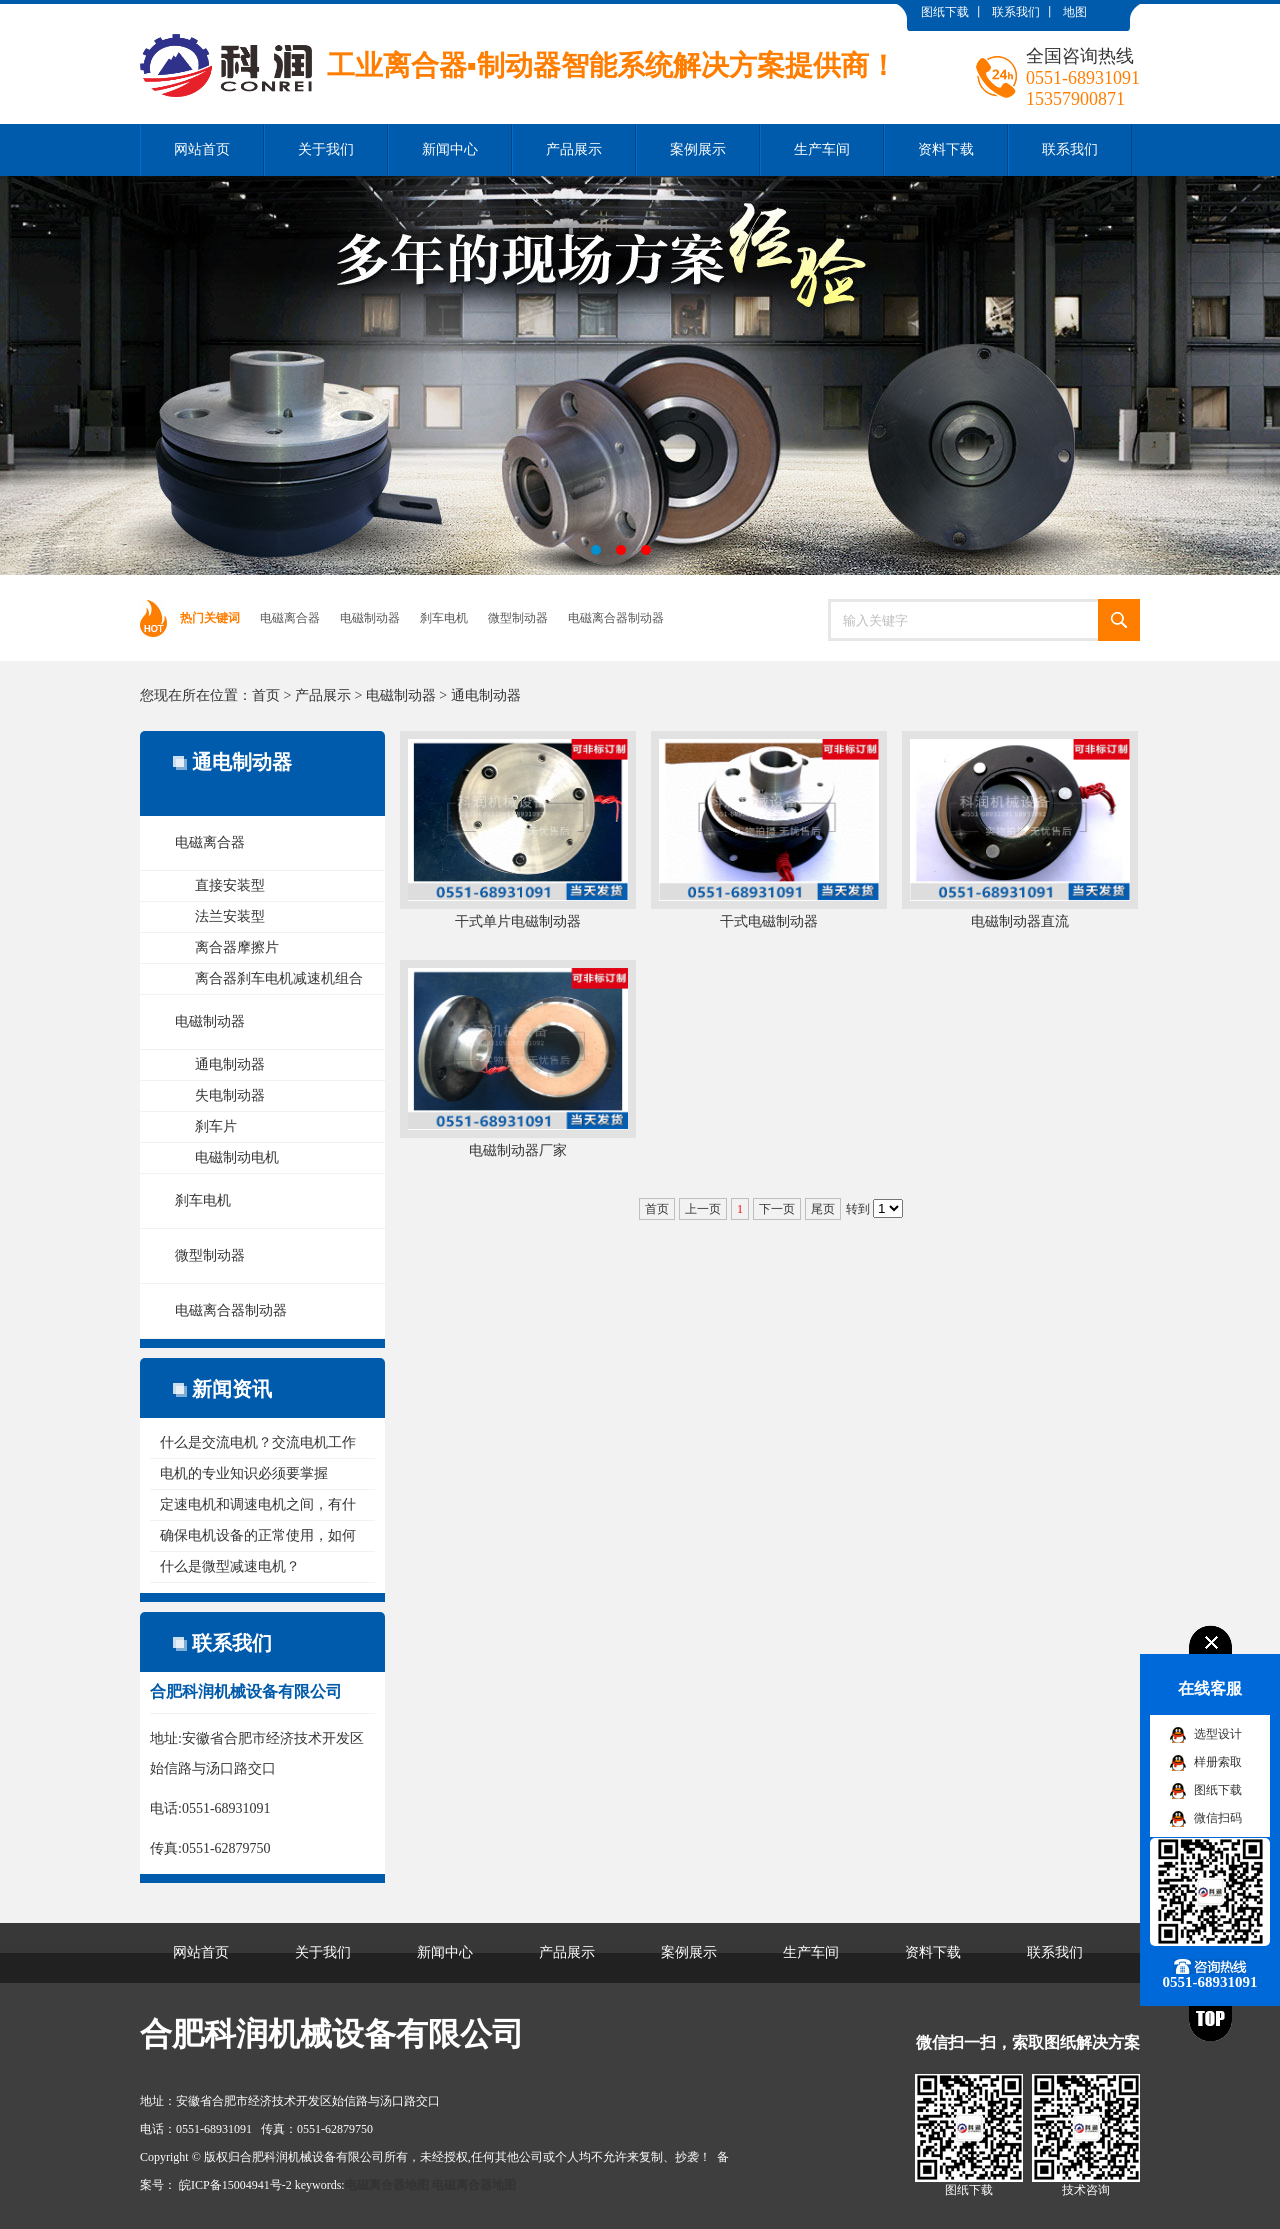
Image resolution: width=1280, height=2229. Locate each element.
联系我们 (1016, 12)
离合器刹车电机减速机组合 (279, 978)
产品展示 (574, 149)
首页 (266, 695)
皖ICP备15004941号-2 (235, 2185)
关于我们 (326, 149)
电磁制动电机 (237, 1157)
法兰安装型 (230, 916)
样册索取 (1218, 1762)
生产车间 (822, 149)
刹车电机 (444, 618)
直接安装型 (230, 885)
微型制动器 (518, 618)
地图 (1075, 12)
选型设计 (1218, 1734)
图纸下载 (945, 12)
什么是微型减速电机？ (230, 1566)
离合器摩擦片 (237, 947)
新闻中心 (450, 149)
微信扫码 (1218, 1818)
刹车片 (216, 1126)
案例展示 (698, 149)
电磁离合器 (290, 618)
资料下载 (946, 149)
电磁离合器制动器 (616, 618)
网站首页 (202, 149)
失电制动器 (230, 1095)
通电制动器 (486, 695)
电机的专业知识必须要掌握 (244, 1473)
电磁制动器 (370, 618)
